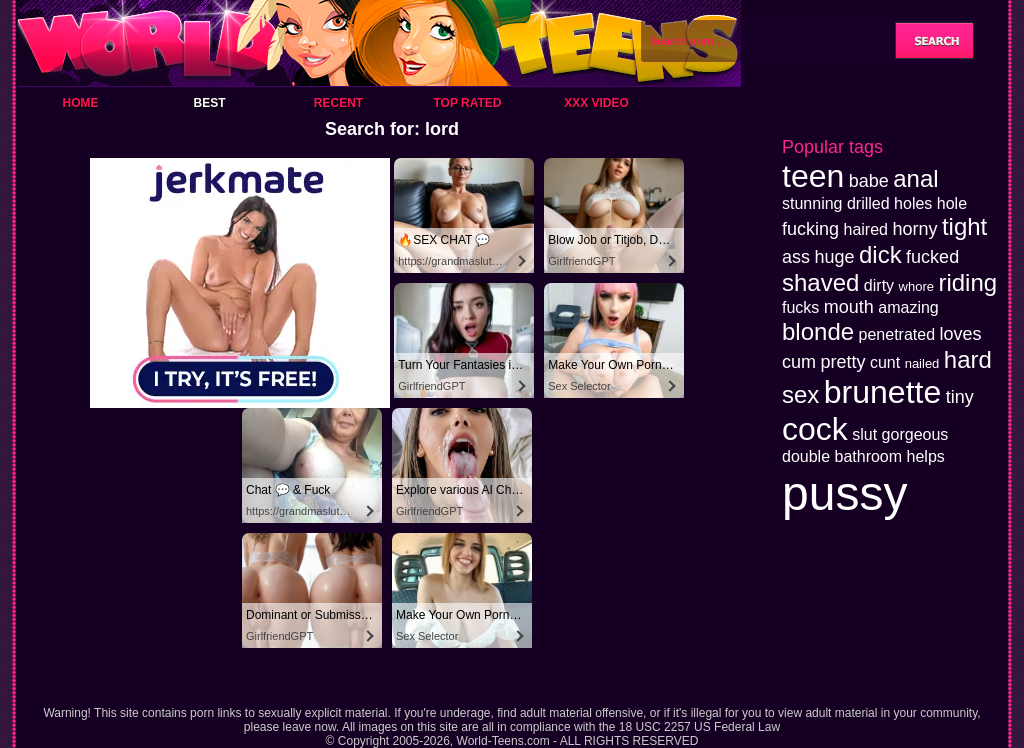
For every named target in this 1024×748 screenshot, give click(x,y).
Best (209, 103)
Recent (338, 103)
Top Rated (467, 103)
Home (81, 103)
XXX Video (596, 103)
